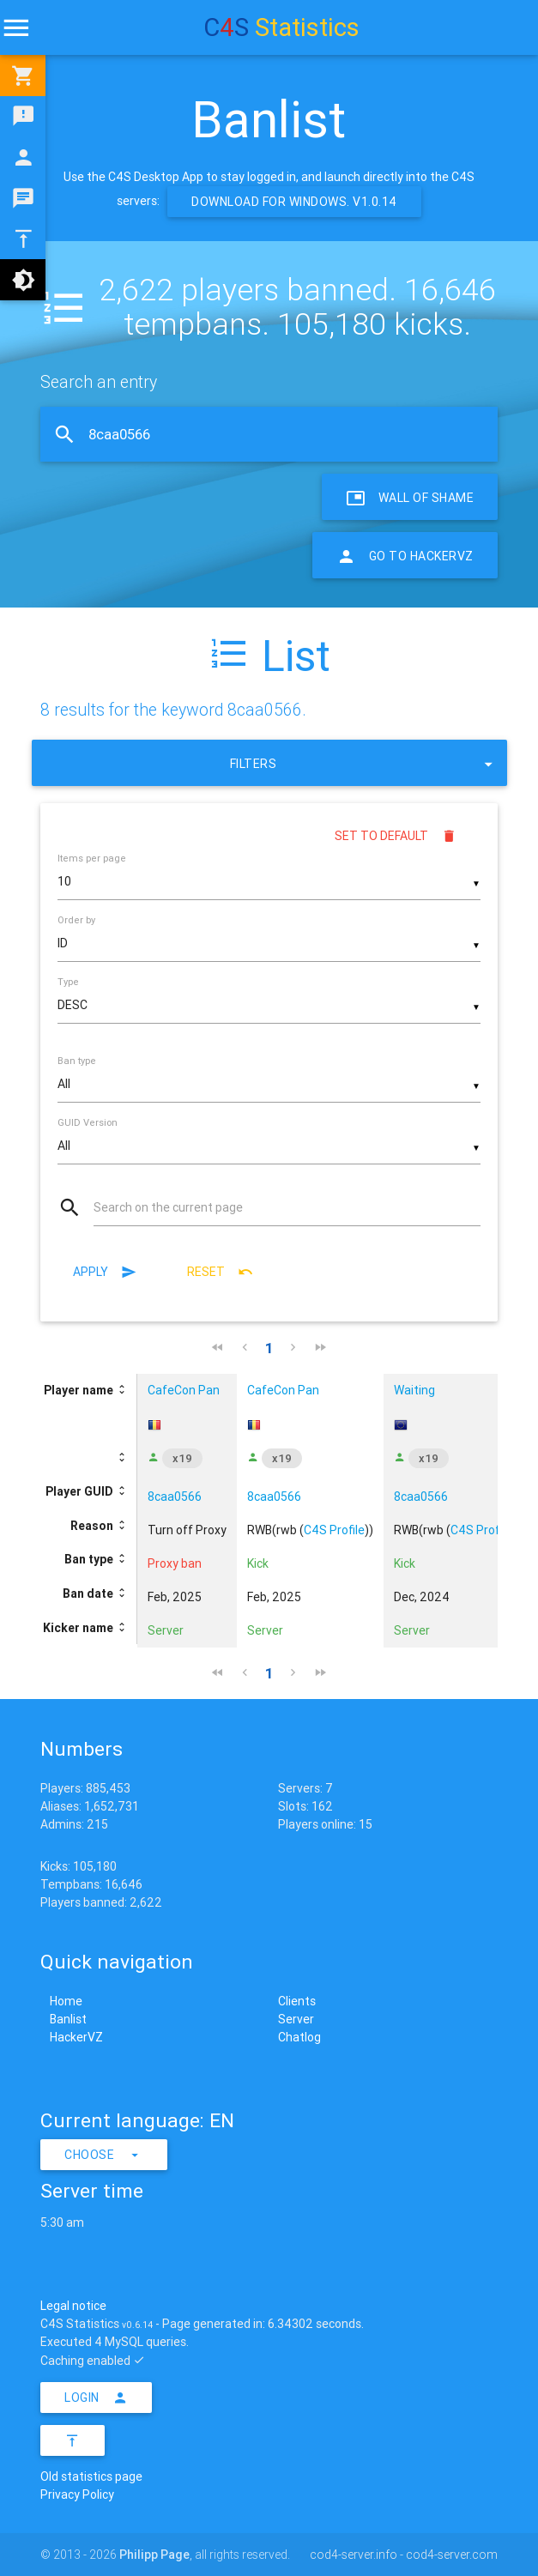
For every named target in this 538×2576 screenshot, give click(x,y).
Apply (104, 1271)
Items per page (91, 858)
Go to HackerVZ (405, 555)
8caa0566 (175, 1496)
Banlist (68, 2019)
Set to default (395, 835)
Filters (364, 763)
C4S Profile (334, 1530)
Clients (297, 2001)
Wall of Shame (410, 497)
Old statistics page (91, 2476)
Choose (103, 2154)
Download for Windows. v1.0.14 (294, 201)
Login (96, 2397)
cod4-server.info (353, 2554)
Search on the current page (168, 1207)
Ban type (76, 1061)
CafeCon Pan (184, 1390)
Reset (220, 1271)
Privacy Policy (77, 2494)
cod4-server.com (452, 2554)
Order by (76, 920)
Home (66, 2001)
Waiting (414, 1390)
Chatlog (299, 2037)
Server (296, 2019)
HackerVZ (76, 2037)
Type (68, 982)
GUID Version (87, 1122)
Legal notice (73, 2305)
